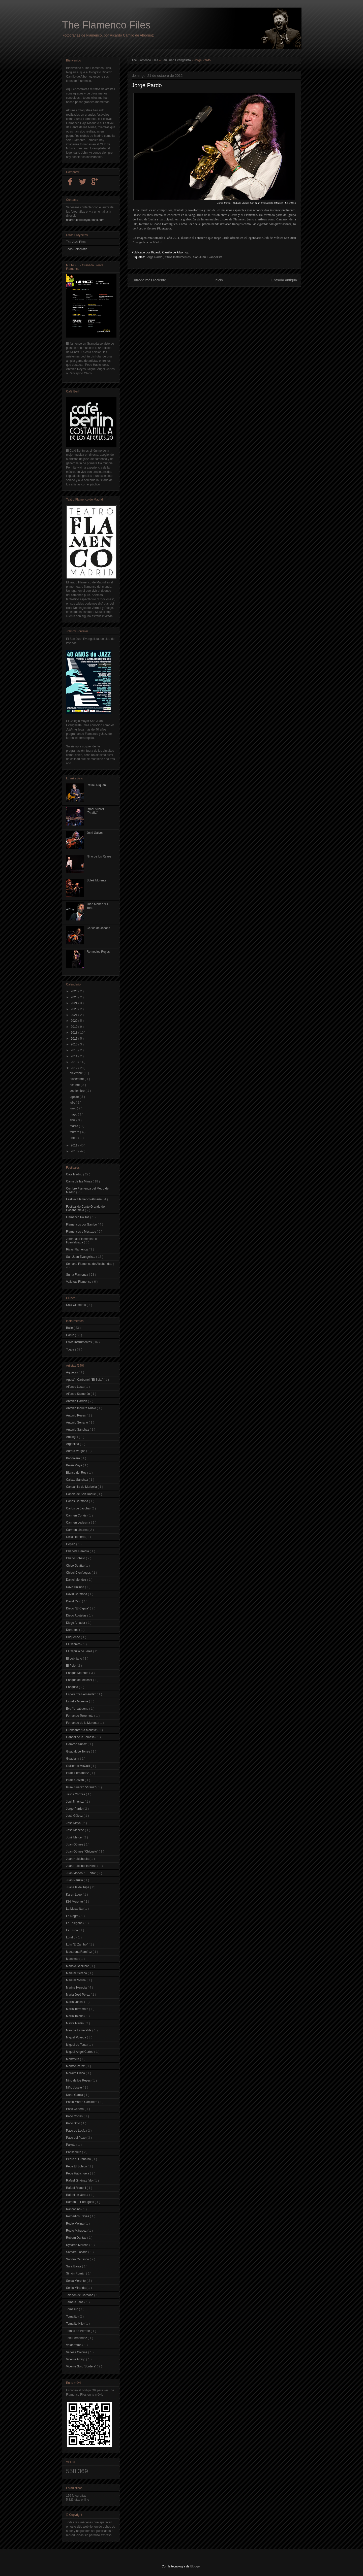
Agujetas (72, 1372)
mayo (74, 1114)
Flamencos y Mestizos (81, 1231)
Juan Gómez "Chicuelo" (82, 1851)
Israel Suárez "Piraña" (96, 810)
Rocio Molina (75, 2223)
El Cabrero (73, 1644)
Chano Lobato (76, 1558)
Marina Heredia (76, 1987)
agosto (74, 1097)
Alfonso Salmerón (78, 1394)
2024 (74, 1003)
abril (73, 1120)
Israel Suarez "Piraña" (81, 1787)
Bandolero (73, 1458)
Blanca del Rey (76, 1472)
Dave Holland (75, 1587)
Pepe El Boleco (76, 2166)
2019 (74, 1027)
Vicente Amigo (76, 2359)
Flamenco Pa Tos (78, 1217)
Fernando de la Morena (82, 1723)
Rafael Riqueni (97, 785)
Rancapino (73, 2209)
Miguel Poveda (76, 2037)
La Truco (72, 1930)
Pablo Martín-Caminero (82, 2102)
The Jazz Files (75, 242)
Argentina (73, 1444)
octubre (75, 1085)
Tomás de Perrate (78, 2331)
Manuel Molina (76, 1980)
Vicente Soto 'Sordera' (81, 2366)
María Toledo (75, 2016)
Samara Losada (77, 2252)
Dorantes (72, 1630)
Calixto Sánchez (77, 1479)
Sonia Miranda (76, 2288)
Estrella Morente (77, 1701)
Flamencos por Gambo (82, 1224)
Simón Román (76, 2273)
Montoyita (73, 2059)
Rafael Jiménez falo (80, 2180)
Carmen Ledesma (78, 1522)
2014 (74, 1056)
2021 (74, 1015)
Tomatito (72, 2316)
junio (73, 1108)
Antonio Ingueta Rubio (81, 1408)
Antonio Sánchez (78, 1429)
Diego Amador (76, 1623)
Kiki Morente (75, 1901)
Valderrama (74, 2345)
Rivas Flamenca (77, 1249)
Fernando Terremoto (80, 1716)
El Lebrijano (74, 1658)
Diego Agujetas (76, 1615)
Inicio (219, 280)
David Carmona (77, 1594)
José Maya (73, 1823)
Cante (70, 1335)
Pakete (71, 2144)
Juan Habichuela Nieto (81, 1866)
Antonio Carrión (77, 1401)
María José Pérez (78, 1994)
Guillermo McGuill (78, 1766)
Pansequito (74, 2152)
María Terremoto (77, 2009)
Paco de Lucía (76, 2130)
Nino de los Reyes (99, 856)
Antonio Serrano (77, 1422)
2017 (74, 1038)
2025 (74, 997)
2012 (74, 1068)
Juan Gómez (75, 1844)
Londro (71, 1937)
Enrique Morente (77, 1673)
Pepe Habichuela (78, 2173)
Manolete (72, 1959)
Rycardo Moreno (77, 2245)
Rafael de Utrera (77, 2195)
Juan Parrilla (75, 1880)
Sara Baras (74, 2266)
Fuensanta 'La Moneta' (82, 1730)
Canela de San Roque (81, 1494)
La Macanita (74, 1908)
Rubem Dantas (76, 2237)
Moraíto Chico (76, 2073)
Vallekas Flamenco (79, 1281)
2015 (74, 1050)
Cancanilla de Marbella (82, 1487)
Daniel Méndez (76, 1579)
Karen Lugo (74, 1894)
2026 (74, 991)
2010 (74, 1151)
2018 (74, 1032)
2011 (74, 1145)
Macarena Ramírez (79, 1952)
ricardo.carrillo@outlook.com (85, 220)
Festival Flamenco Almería (84, 1199)
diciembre (76, 1073)
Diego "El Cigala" (78, 1608)
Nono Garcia (75, 2095)
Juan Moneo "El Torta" (81, 1873)
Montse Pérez (75, 2066)
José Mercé (74, 1837)
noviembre (77, 1079)
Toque (70, 1349)
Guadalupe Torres (78, 1751)
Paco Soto (73, 2123)
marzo (74, 1126)
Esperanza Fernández (81, 1694)
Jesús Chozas (76, 1794)
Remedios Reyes (98, 951)
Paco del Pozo (76, 2137)
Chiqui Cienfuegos (79, 1572)
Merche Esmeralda (79, 2030)
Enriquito (72, 1687)
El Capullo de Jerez (79, 1651)
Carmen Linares (77, 1530)
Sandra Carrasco (78, 2259)
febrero (75, 1132)
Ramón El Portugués (80, 2202)
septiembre (77, 1091)
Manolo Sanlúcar (77, 1966)
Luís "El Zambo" (77, 1944)
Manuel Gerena (77, 1973)
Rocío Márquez (76, 2230)
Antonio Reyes (76, 1415)
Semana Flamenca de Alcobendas (89, 1264)
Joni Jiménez (75, 1801)
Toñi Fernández (77, 2338)
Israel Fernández (77, 1773)
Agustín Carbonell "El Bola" (85, 1379)
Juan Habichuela (77, 1859)
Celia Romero (75, 1537)
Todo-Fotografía (76, 249)
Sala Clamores (76, 1305)
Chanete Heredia (78, 1551)
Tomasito (72, 2309)
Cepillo (71, 1544)
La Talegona (74, 1923)
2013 (74, 1062)
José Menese (75, 1830)
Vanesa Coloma (77, 2352)
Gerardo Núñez (76, 1744)
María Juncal (75, 2002)
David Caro (74, 1601)
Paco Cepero (75, 2109)
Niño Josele (74, 2087)
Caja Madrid (74, 1174)
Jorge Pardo (154, 257)
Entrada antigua (284, 280)
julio (73, 1102)
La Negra (72, 1916)
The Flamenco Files (106, 24)
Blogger (195, 2566)
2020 (74, 1020)
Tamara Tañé (75, 2302)
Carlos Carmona (77, 1501)
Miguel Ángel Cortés (80, 2052)
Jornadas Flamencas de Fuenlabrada (82, 1240)
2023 (74, 1009)
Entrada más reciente (149, 280)
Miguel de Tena (76, 2044)
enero (74, 1138)
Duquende (73, 1637)
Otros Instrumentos (178, 257)
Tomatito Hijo (75, 2323)
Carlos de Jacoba (98, 928)
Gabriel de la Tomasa (81, 1737)
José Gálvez (95, 833)
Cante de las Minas (79, 1181)
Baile (70, 1328)
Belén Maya (74, 1465)
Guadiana (73, 1758)
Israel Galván (75, 1780)
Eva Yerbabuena (77, 1708)
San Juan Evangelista (177, 60)
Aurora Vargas (76, 1451)
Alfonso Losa (75, 1387)
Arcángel (72, 1437)
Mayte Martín (75, 2023)
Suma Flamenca (77, 1274)
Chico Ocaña (75, 1565)
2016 (74, 1044)
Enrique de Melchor (79, 1680)
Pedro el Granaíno (79, 2159)
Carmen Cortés (76, 1515)
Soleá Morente (96, 880)
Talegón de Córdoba (80, 2295)
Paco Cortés (74, 2116)
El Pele (71, 1665)
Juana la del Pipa (78, 1887)
